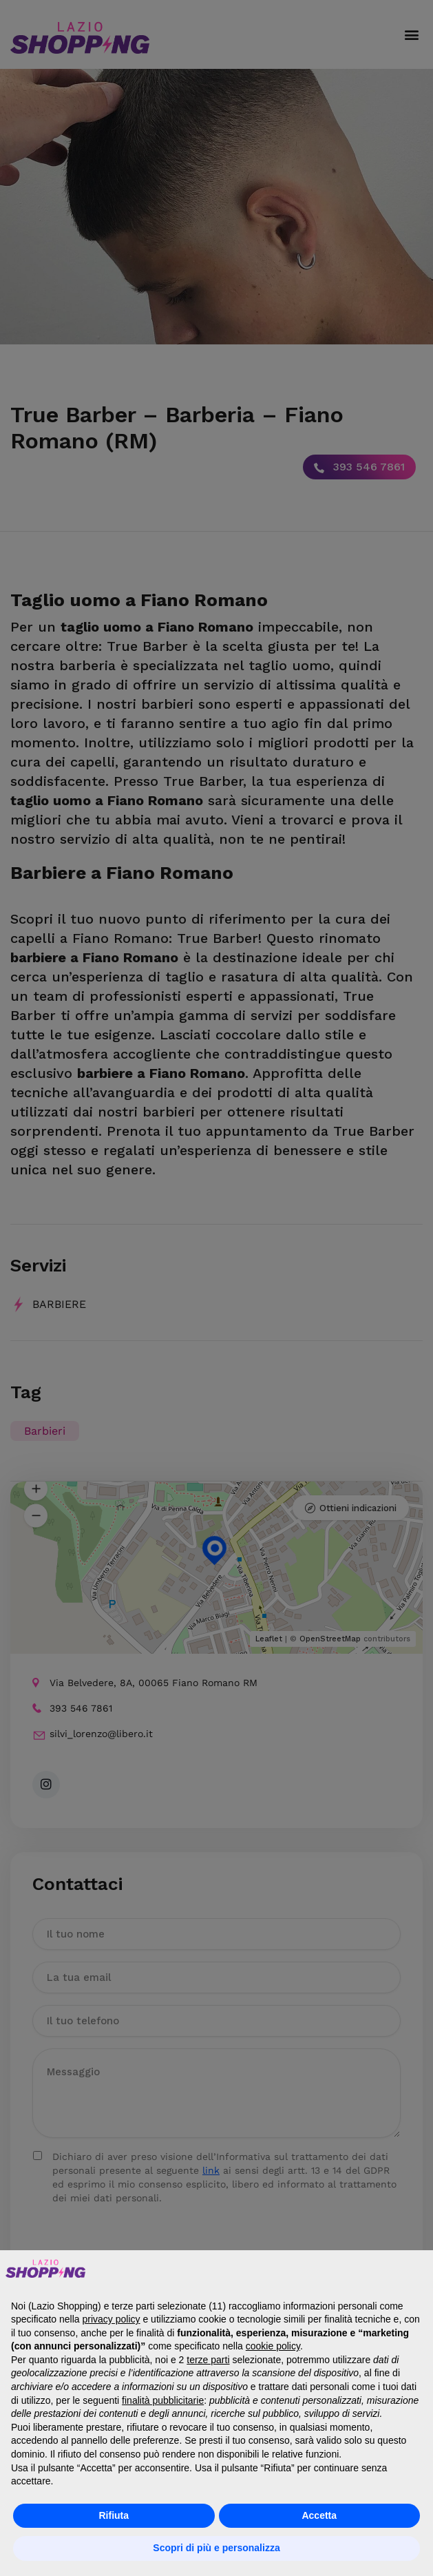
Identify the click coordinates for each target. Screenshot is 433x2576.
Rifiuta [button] (113, 2515)
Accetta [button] (319, 2515)
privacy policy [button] (111, 2319)
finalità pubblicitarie (163, 2400)
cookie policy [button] (273, 2345)
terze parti (208, 2359)
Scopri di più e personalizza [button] (216, 2547)
